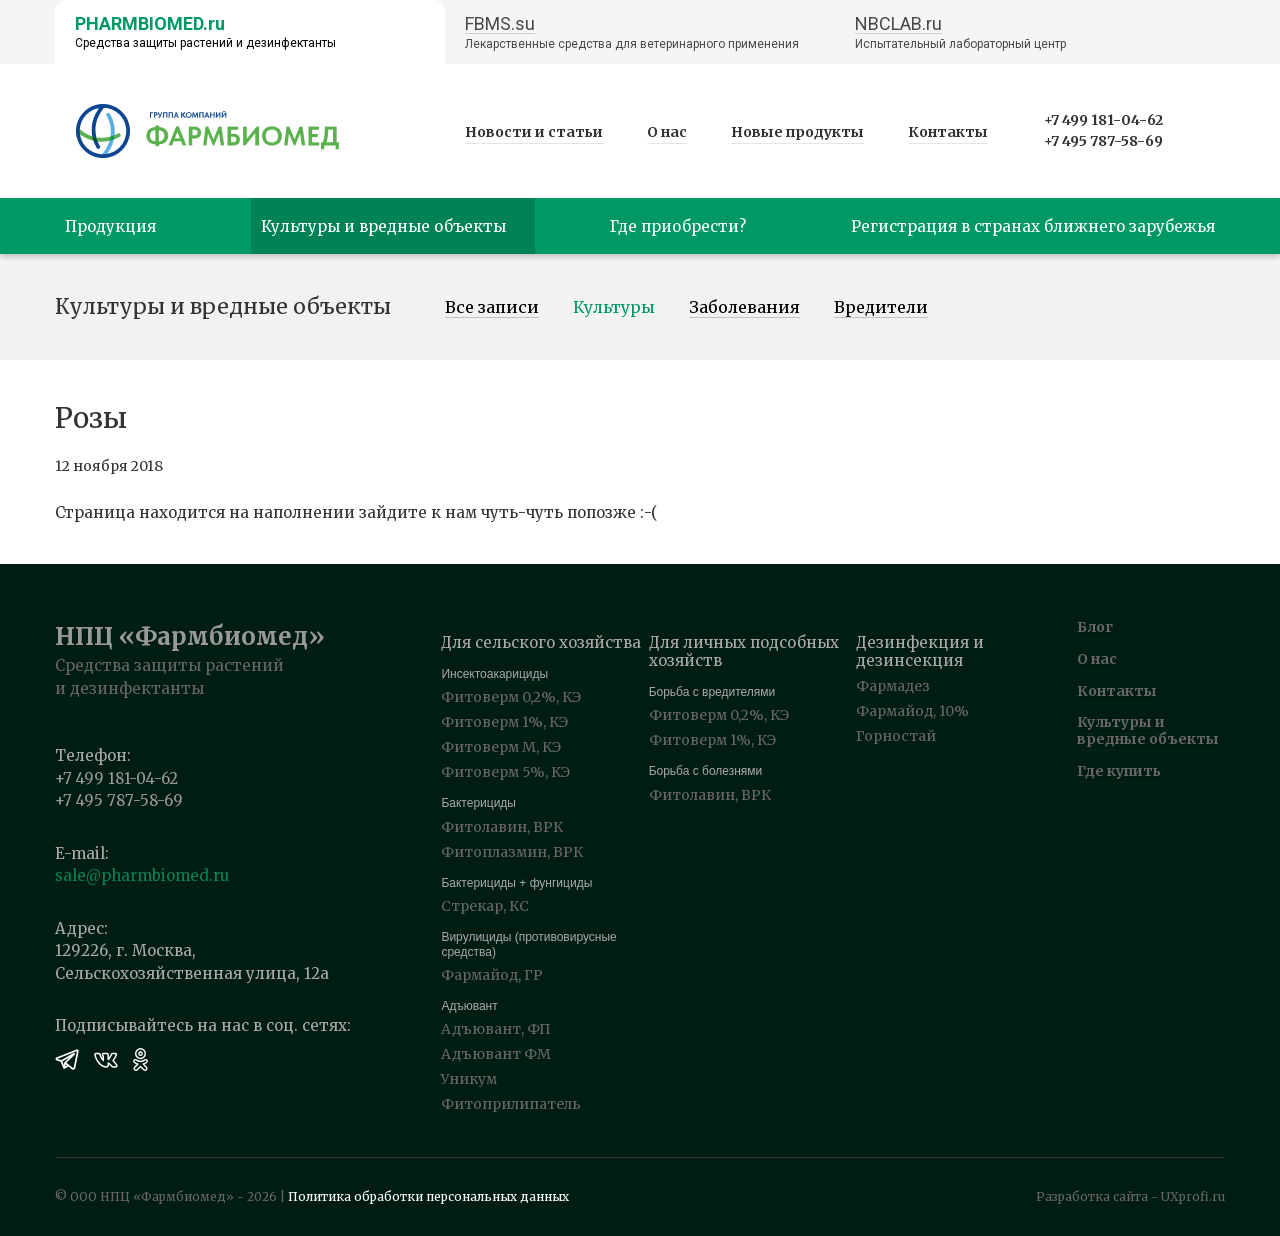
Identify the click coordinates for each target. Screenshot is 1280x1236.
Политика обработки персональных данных (428, 1196)
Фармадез (893, 686)
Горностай (896, 736)
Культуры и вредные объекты (1148, 730)
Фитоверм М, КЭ (501, 747)
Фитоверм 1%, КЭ (504, 722)
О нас (667, 132)
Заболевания (744, 308)
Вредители (881, 308)
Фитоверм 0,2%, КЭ (511, 697)
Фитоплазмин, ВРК (512, 852)
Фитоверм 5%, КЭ (505, 772)
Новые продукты (797, 132)
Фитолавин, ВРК (502, 827)
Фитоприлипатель (511, 1104)
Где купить (1119, 771)
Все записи (492, 308)
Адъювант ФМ (496, 1054)
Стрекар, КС (485, 906)
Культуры (614, 308)
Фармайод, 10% (912, 711)
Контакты (948, 132)
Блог (1095, 627)
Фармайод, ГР (492, 975)
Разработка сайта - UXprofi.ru (1130, 1196)
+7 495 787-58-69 (1103, 141)
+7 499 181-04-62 (1103, 120)
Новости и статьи (534, 132)
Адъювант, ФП (496, 1029)
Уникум (469, 1079)
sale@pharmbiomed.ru (142, 875)
